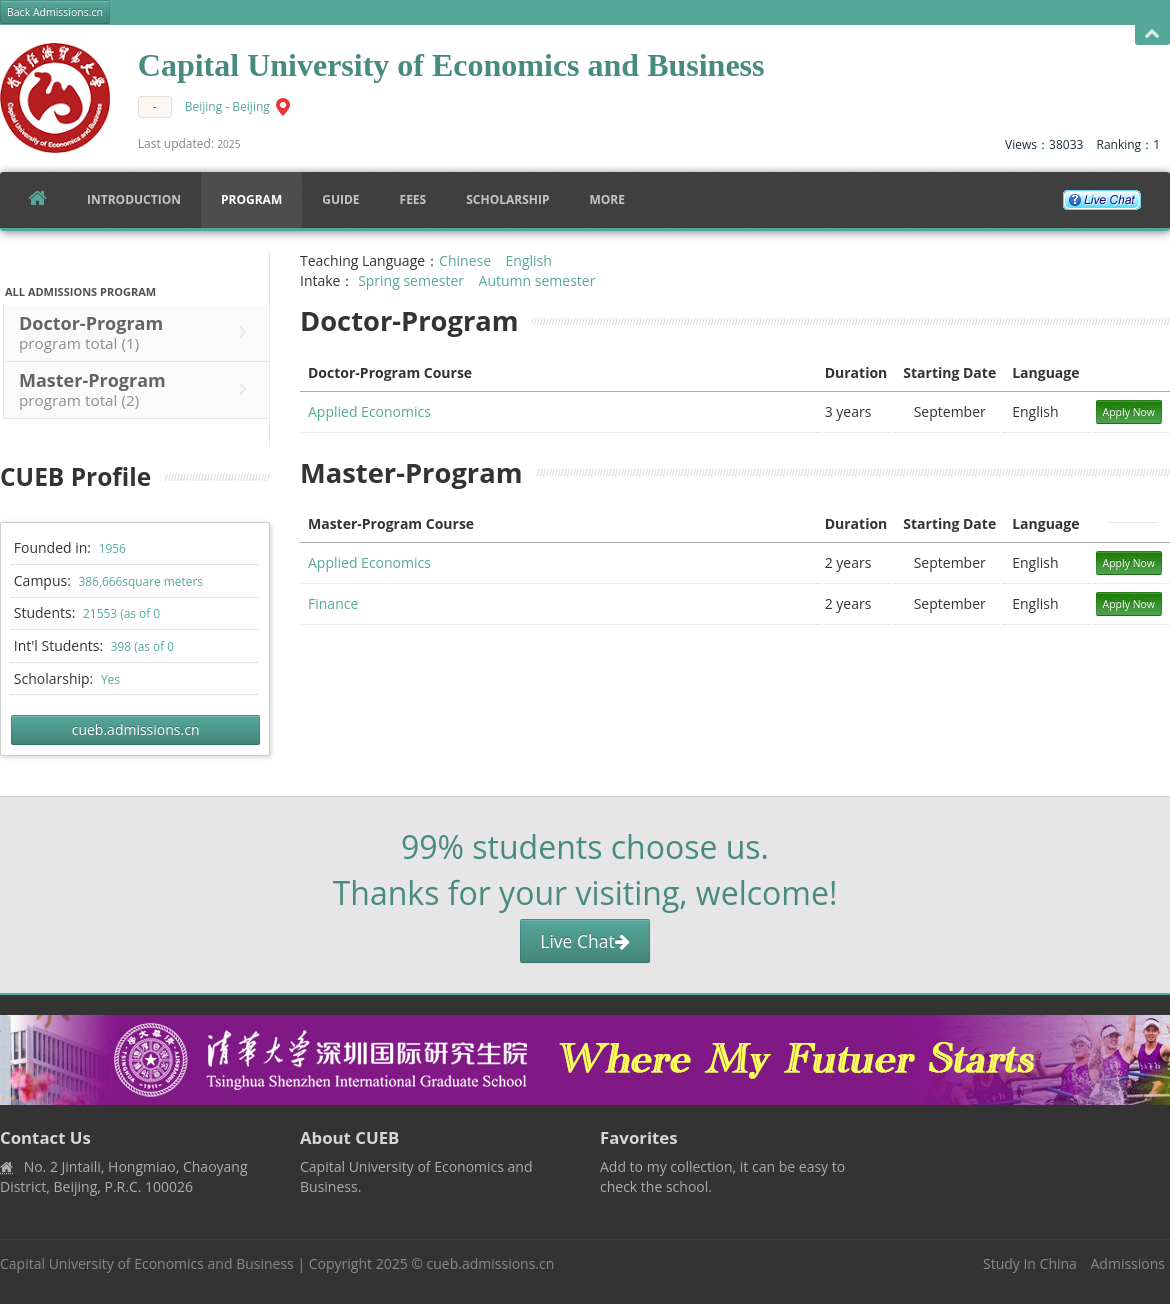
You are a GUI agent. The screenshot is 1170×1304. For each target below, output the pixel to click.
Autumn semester (537, 280)
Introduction (134, 199)
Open (1152, 34)
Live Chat (584, 941)
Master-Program (138, 389)
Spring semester (411, 280)
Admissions (1128, 1263)
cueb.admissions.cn (136, 729)
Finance (333, 603)
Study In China (1030, 1263)
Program (251, 199)
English (529, 260)
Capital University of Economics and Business (147, 1263)
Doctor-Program (138, 332)
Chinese (465, 260)
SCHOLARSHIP (507, 199)
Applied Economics (369, 411)
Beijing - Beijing (227, 106)
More (607, 199)
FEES (413, 199)
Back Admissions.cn (55, 12)
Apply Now (1129, 412)
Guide (340, 199)
